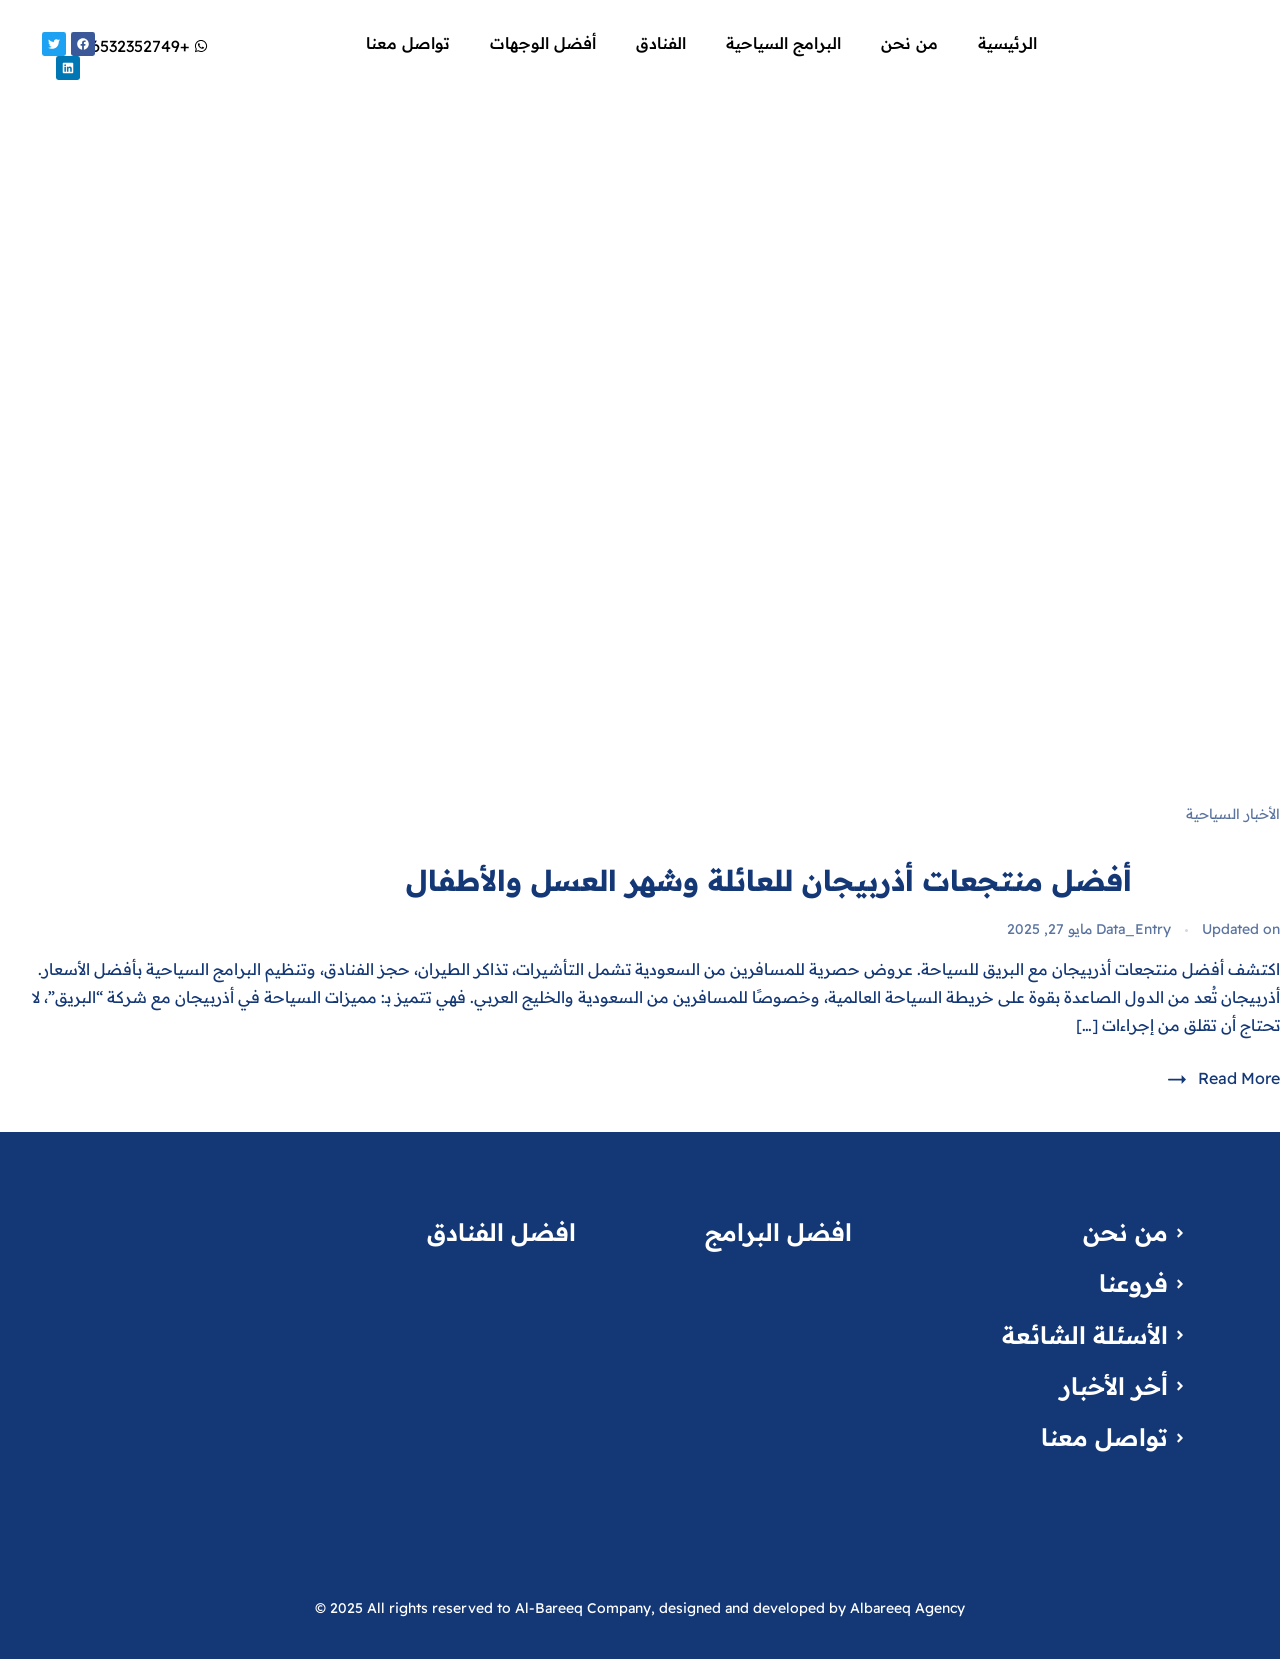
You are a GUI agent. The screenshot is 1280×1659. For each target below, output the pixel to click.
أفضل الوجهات (543, 43)
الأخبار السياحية (1233, 814)
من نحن (909, 43)
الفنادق (661, 43)
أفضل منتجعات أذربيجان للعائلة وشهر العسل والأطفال (769, 880)
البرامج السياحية (783, 43)
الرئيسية (1007, 43)
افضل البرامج (778, 1232)
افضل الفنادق (501, 1232)
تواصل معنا (408, 43)
